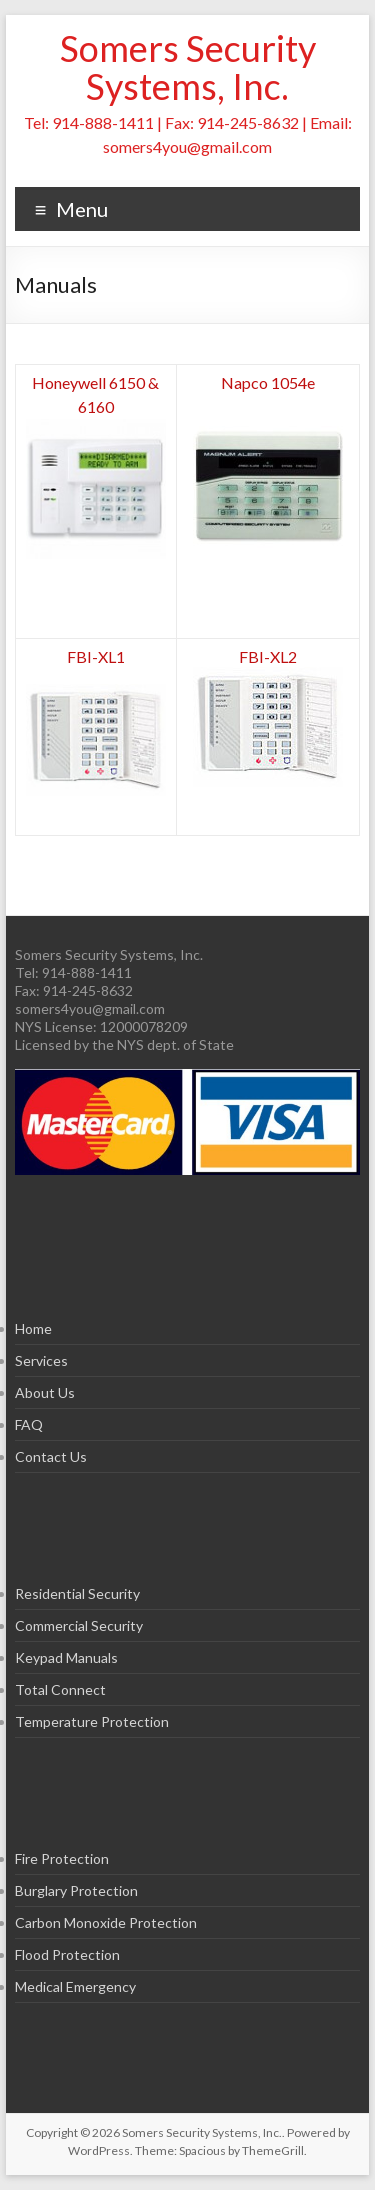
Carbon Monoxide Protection (106, 1922)
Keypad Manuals (66, 1657)
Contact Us (51, 1456)
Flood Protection (67, 1954)
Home (33, 1328)
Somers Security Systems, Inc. (188, 67)
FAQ (29, 1424)
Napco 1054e (268, 382)
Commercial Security (79, 1625)
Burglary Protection (76, 1890)
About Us (45, 1392)
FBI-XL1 (96, 656)
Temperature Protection (92, 1721)
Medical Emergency (75, 1986)
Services (41, 1360)
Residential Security (77, 1593)
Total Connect (60, 1689)
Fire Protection (62, 1858)
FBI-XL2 (268, 656)
